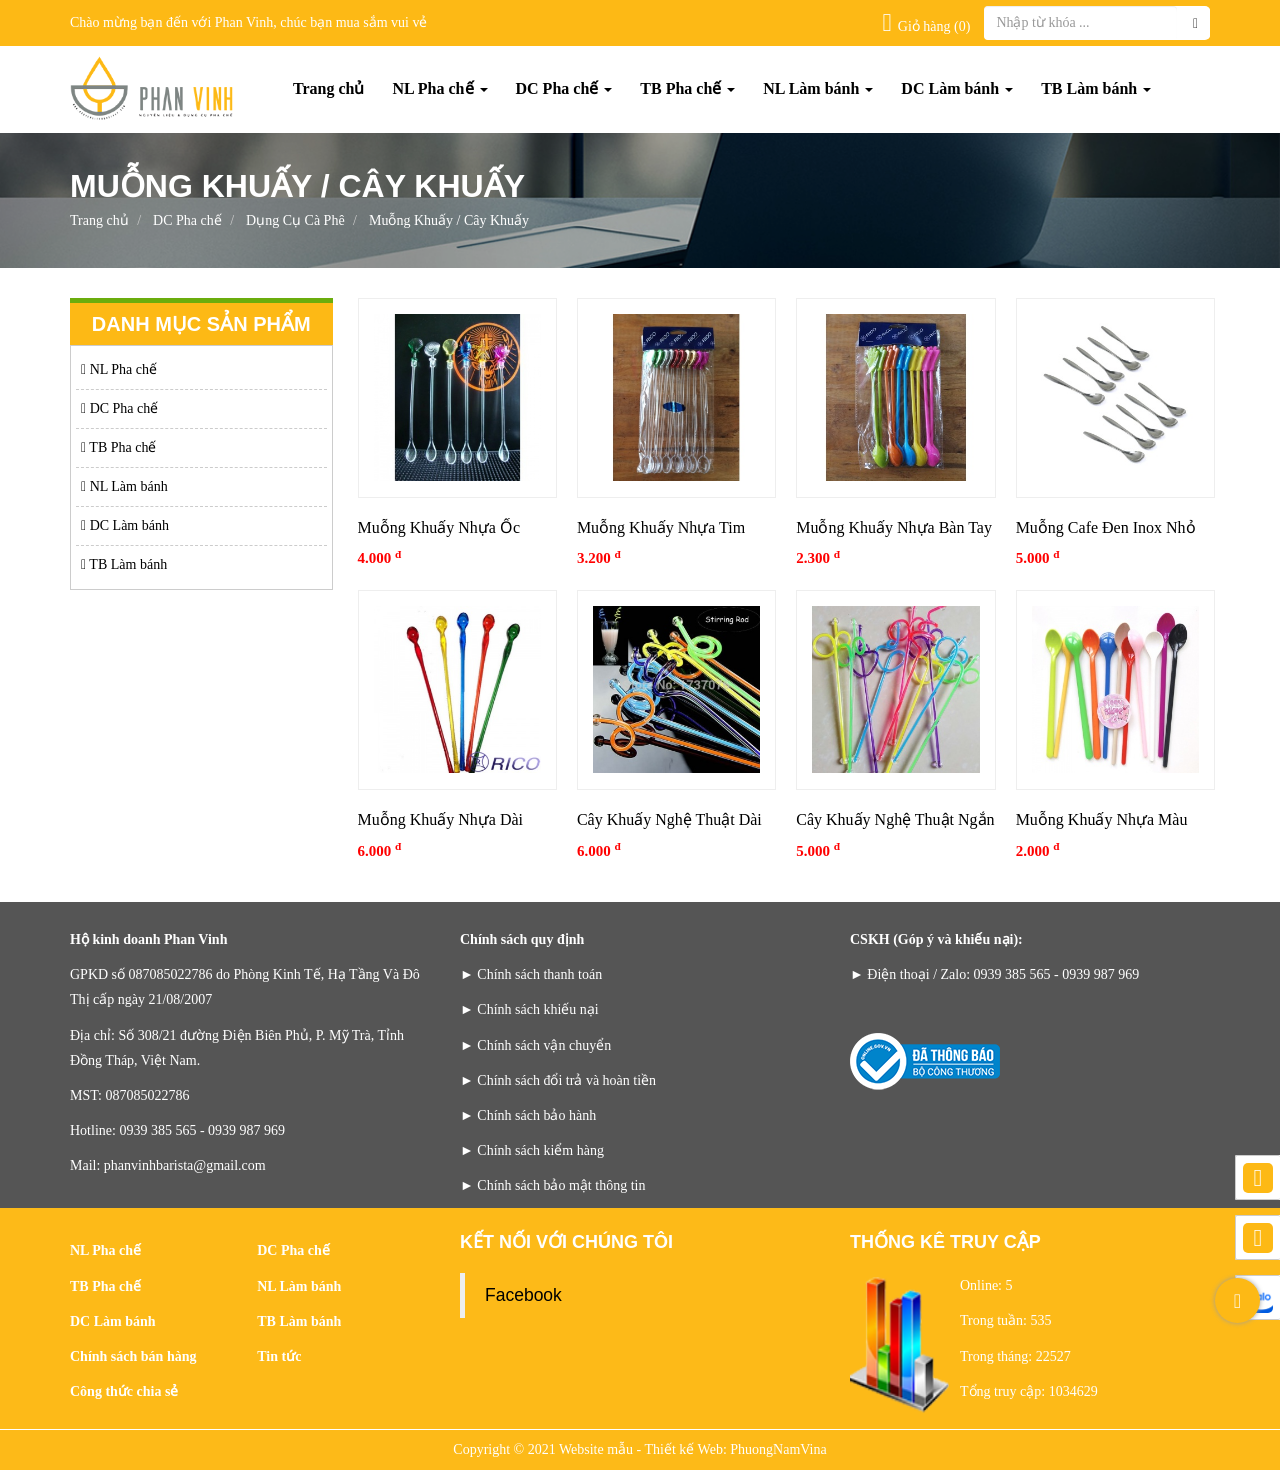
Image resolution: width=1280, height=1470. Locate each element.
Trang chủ (328, 88)
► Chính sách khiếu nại (529, 1009)
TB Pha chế (687, 88)
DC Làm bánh (957, 88)
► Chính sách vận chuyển (535, 1045)
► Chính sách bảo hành (528, 1115)
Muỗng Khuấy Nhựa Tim (661, 527)
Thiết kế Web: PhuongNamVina (736, 1449)
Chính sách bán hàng (133, 1356)
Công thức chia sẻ (124, 1391)
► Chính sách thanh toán (531, 974)
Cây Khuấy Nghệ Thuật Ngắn (895, 819)
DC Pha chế (564, 88)
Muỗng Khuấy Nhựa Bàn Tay (894, 527)
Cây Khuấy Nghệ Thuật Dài (669, 819)
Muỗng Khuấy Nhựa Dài (441, 819)
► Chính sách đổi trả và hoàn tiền (558, 1080)
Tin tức (279, 1356)
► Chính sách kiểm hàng (532, 1150)
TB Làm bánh (1096, 88)
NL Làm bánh (818, 88)
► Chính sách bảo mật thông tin (552, 1185)
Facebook (523, 1295)
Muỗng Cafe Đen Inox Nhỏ (1106, 527)
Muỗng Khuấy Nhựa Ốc (439, 527)
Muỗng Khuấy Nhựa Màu (1102, 819)
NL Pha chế (439, 88)
